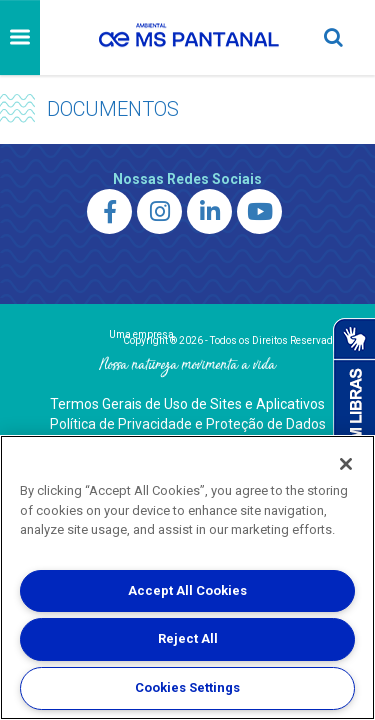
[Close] (346, 464)
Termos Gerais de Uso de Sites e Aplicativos (187, 404)
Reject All (188, 638)
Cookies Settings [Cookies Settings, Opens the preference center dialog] (187, 687)
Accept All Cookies (187, 590)
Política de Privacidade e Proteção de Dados (188, 424)
